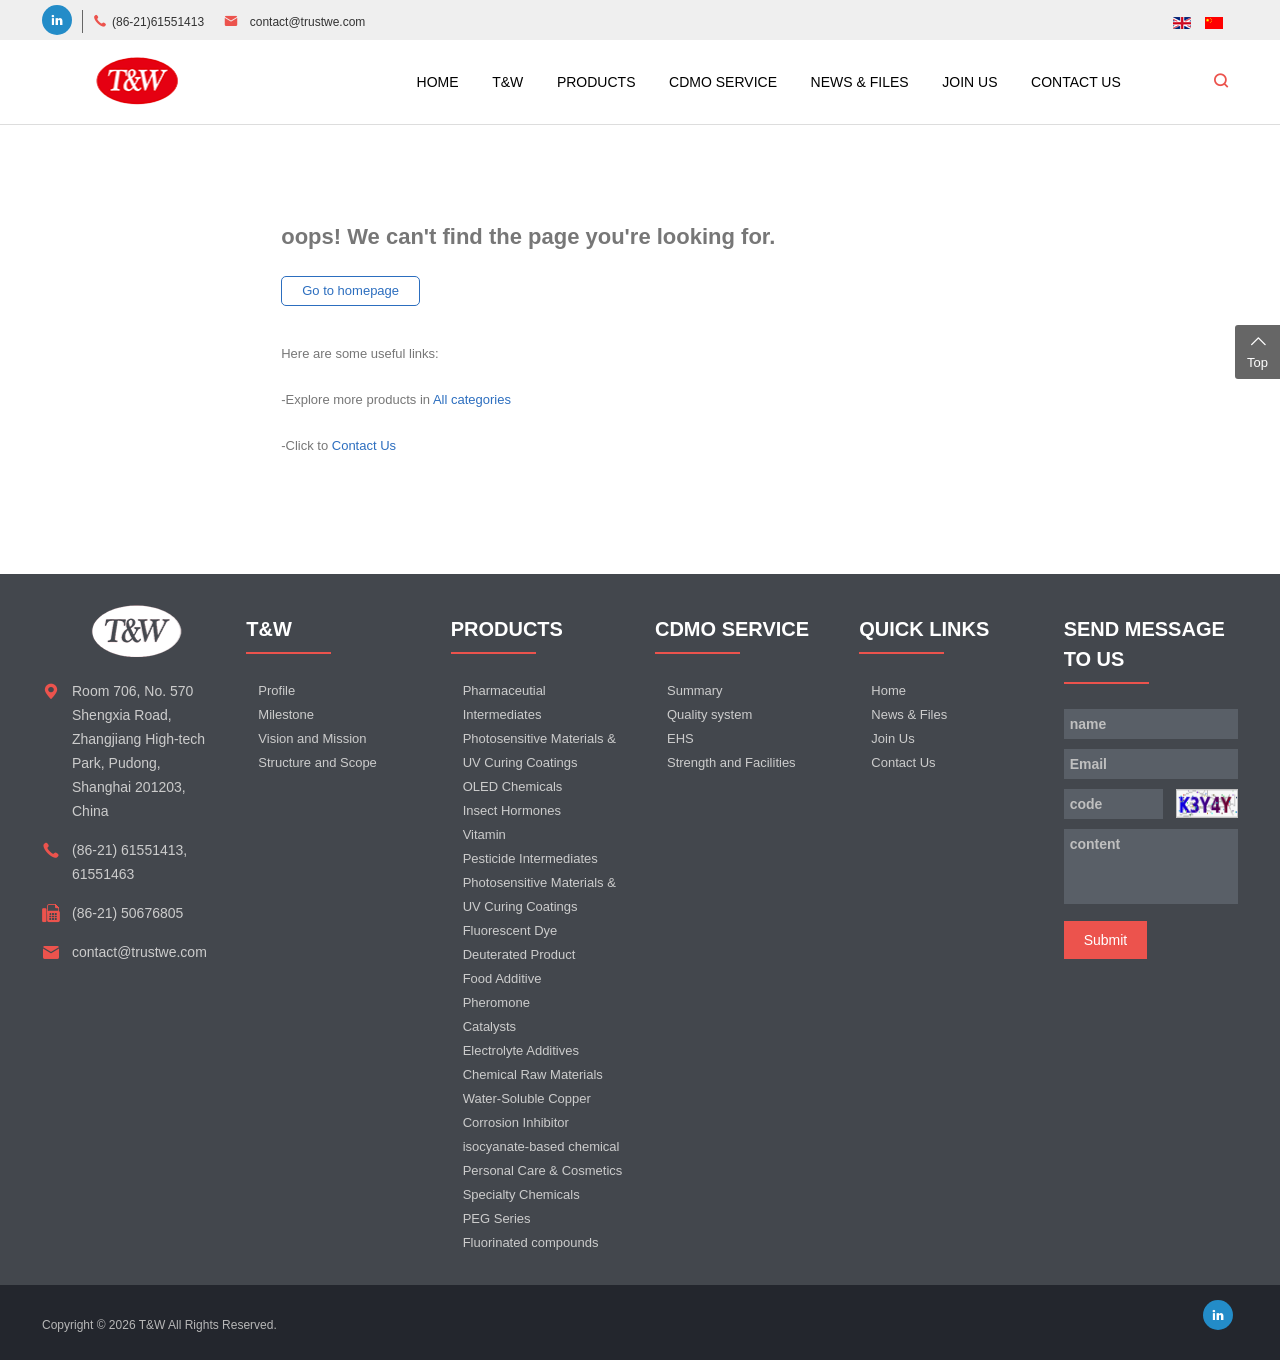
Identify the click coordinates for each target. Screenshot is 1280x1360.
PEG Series (497, 1218)
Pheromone (496, 1002)
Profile (276, 690)
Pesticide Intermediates (530, 858)
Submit (1106, 940)
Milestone (286, 714)
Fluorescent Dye (510, 930)
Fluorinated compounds (531, 1242)
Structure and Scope (317, 762)
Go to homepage (350, 290)
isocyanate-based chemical (541, 1146)
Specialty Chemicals (521, 1194)
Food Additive (502, 978)
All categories (472, 399)
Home (888, 690)
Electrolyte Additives (521, 1050)
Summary (695, 690)
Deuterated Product (519, 954)
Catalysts (489, 1026)
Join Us (892, 738)
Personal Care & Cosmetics (543, 1170)
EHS (680, 738)
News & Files (909, 714)
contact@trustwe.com (308, 22)
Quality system (709, 714)
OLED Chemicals (513, 786)
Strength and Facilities (731, 762)
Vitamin (484, 834)
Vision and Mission (312, 738)
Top (1257, 350)
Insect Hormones (512, 810)
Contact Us (364, 445)
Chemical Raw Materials (533, 1074)
